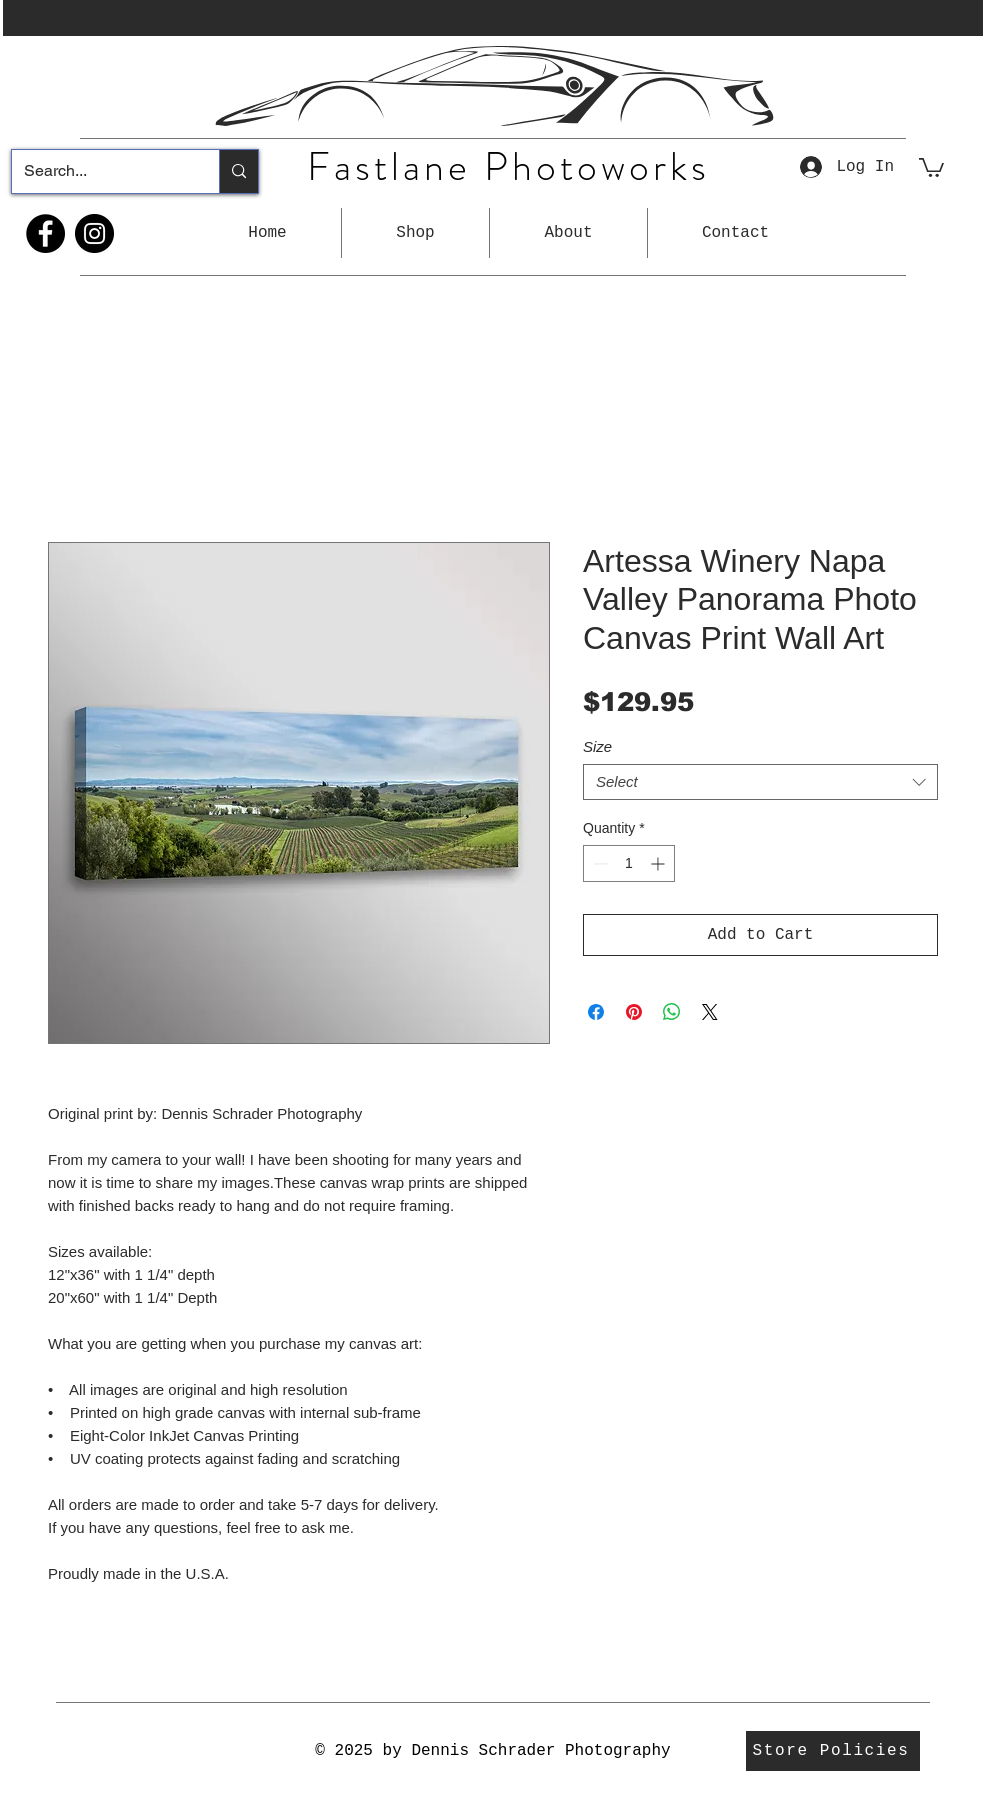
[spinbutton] (629, 863)
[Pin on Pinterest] (634, 1012)
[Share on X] (710, 1012)
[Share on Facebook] (596, 1012)
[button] (415, 233)
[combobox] (760, 782)
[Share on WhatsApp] (672, 1012)
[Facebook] (45, 233)
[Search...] (100, 171)
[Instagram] (94, 233)
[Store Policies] (833, 1751)
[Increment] (659, 863)
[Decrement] (598, 863)
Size (597, 746)
